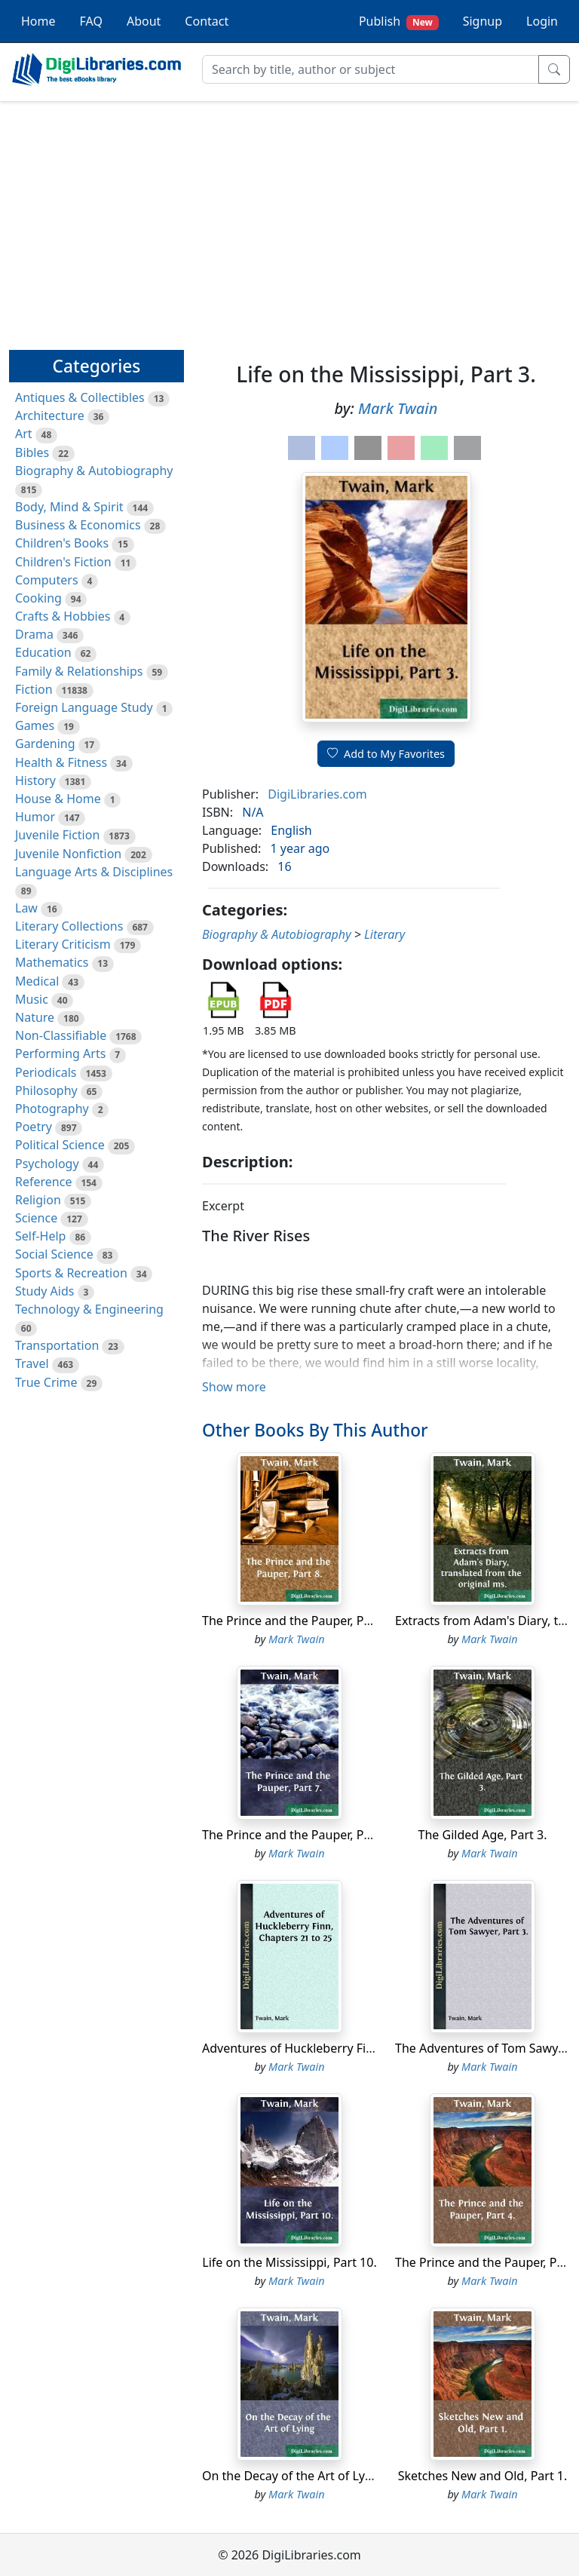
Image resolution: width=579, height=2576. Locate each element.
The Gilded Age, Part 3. (482, 1834)
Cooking (38, 598)
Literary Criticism (63, 944)
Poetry (33, 1126)
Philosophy (46, 1090)
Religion (38, 1199)
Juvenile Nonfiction (68, 853)
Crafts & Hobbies (62, 616)
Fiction (34, 689)
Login (542, 21)
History (35, 780)
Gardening (45, 743)
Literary (384, 934)
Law (26, 908)
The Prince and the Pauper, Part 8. (297, 1620)
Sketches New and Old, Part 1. (483, 2475)
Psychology (47, 1163)
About (144, 21)
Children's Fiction (63, 562)
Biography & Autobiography (94, 470)
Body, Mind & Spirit (69, 506)
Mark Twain (397, 408)
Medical (37, 981)
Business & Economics (78, 525)
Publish (399, 21)
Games (34, 725)
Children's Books (62, 543)
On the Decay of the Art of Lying (292, 2475)
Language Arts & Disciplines (94, 871)
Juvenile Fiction (57, 834)
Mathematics (51, 962)
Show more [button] (234, 1386)
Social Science (54, 1254)
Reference (43, 1181)
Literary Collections (69, 926)
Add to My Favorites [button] (386, 754)
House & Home (58, 798)
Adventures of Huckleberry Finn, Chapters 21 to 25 (344, 2048)
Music (31, 999)
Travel (32, 1363)
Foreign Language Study (84, 707)
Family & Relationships (78, 671)
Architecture (49, 415)
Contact (206, 21)
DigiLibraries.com (317, 794)
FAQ (91, 21)
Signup (482, 21)
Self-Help (40, 1236)
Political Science (60, 1144)
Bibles (32, 452)
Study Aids (44, 1291)
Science (36, 1218)
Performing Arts (60, 1053)
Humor (35, 816)
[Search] (370, 69)
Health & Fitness (61, 762)
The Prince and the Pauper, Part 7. (297, 1834)
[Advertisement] (289, 218)
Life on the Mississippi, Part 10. (289, 2262)
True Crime (46, 1382)
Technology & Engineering (89, 1309)
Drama (34, 634)
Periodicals (46, 1072)
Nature (34, 1017)
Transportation (57, 1345)
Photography (52, 1108)
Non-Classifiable (60, 1035)
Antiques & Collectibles (80, 397)
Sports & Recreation (71, 1273)
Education (43, 652)
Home (38, 21)
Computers (46, 580)
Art (23, 433)
